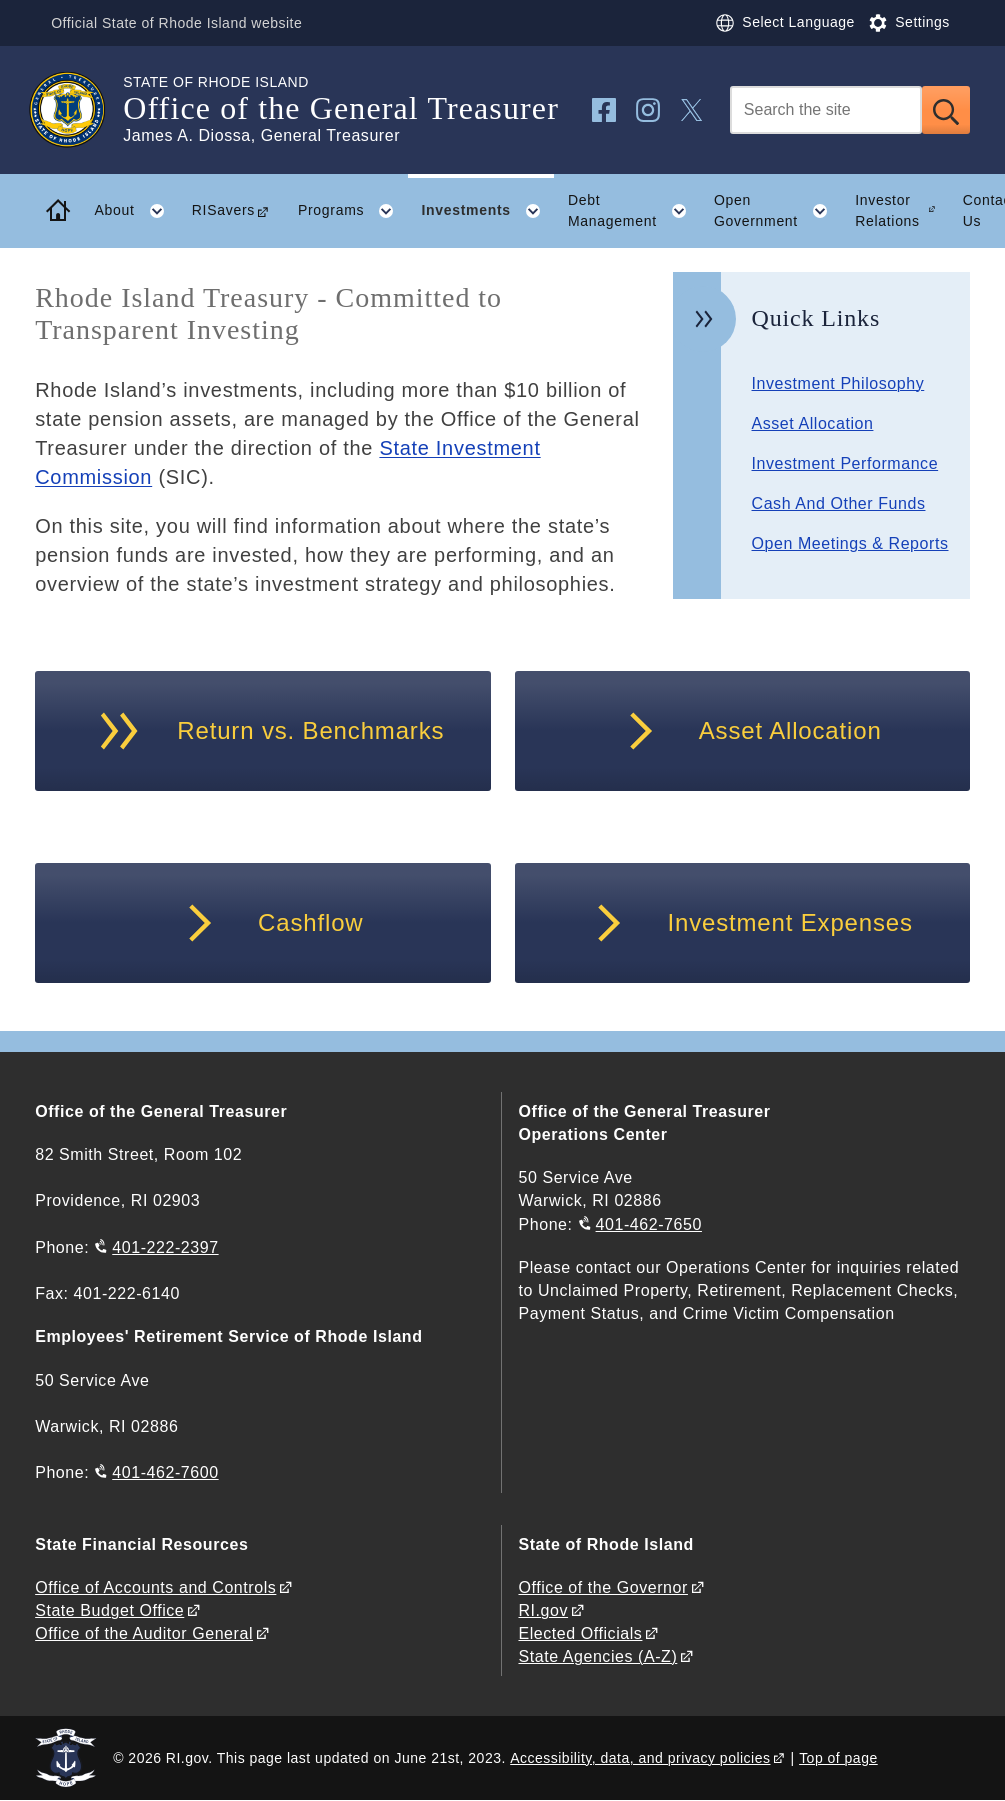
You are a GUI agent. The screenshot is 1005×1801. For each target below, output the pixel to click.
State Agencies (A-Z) (597, 1656)
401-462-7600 (165, 1472)
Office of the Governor (602, 1587)
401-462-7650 (649, 1224)
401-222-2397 (165, 1247)
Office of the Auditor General (144, 1633)
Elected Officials (580, 1633)
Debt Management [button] (634, 211)
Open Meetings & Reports (850, 543)
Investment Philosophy (838, 383)
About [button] (137, 211)
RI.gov (543, 1610)
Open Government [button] (778, 211)
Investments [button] (487, 211)
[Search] (826, 110)
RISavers (223, 210)
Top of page (838, 1758)
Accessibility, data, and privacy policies (640, 1758)
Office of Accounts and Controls (155, 1587)
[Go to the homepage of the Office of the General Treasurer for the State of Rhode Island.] (79, 110)
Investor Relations (887, 210)
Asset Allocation (813, 423)
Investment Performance (845, 463)
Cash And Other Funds (839, 503)
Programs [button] (353, 211)
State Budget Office (109, 1610)
